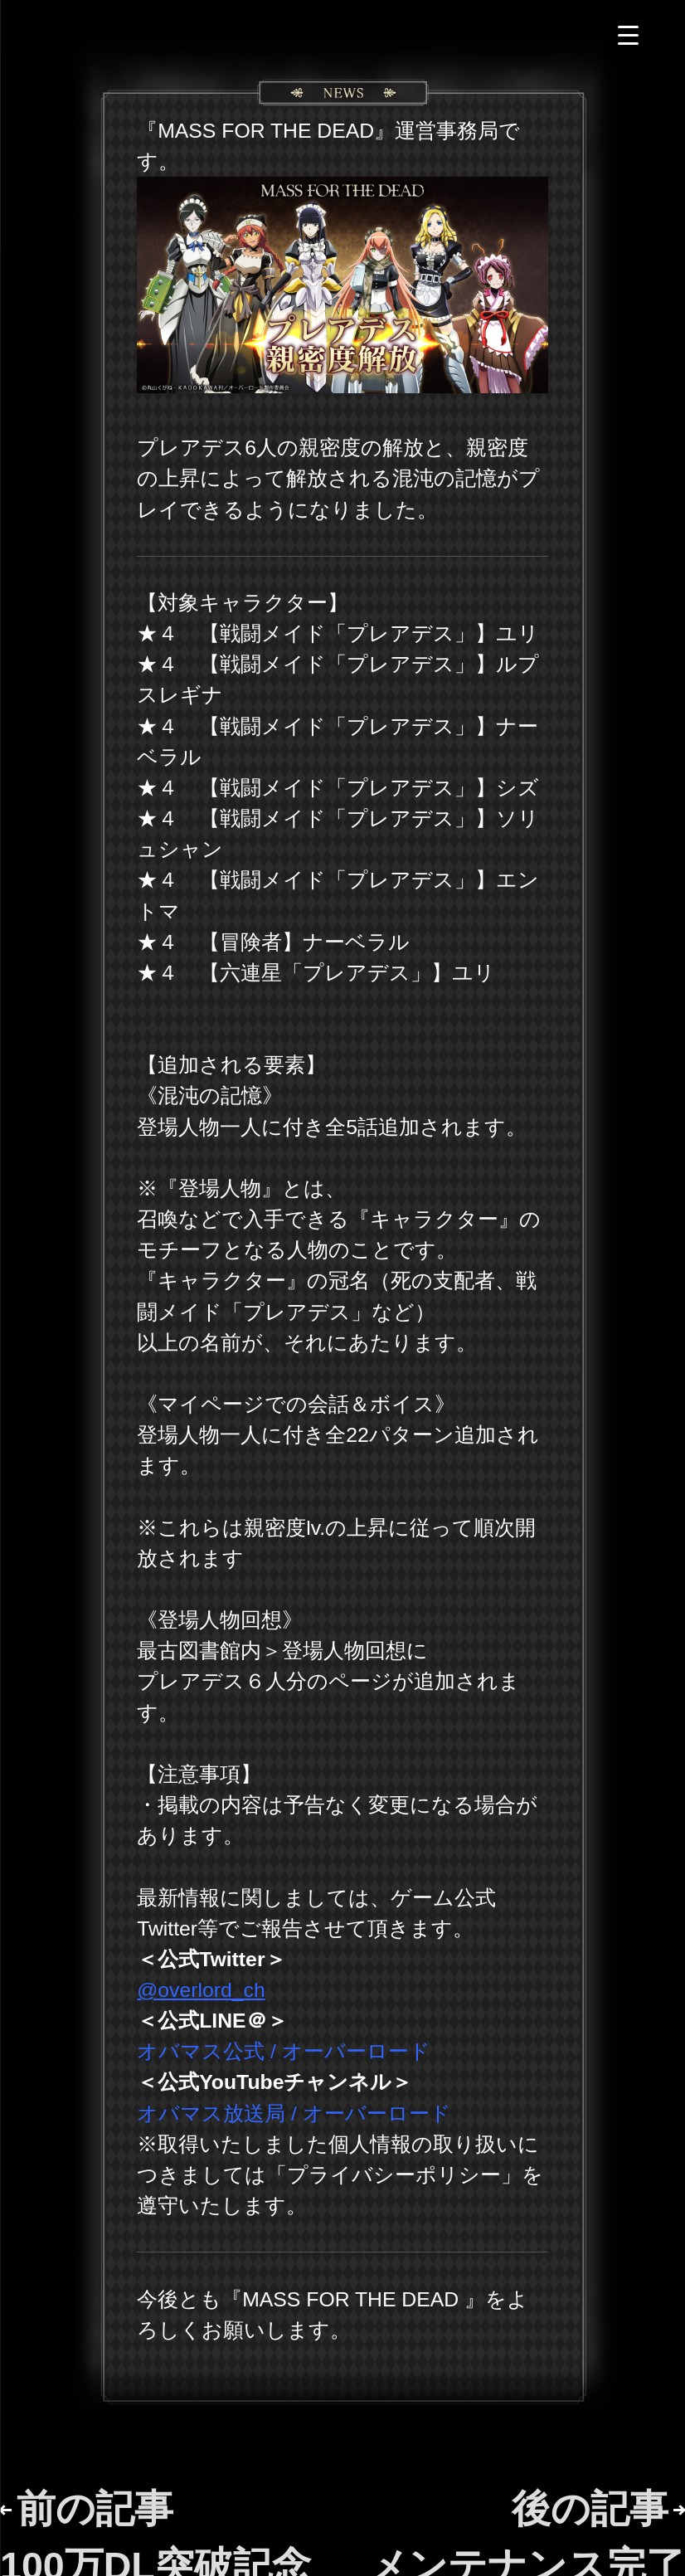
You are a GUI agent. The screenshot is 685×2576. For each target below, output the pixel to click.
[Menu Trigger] (628, 35)
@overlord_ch (201, 1990)
